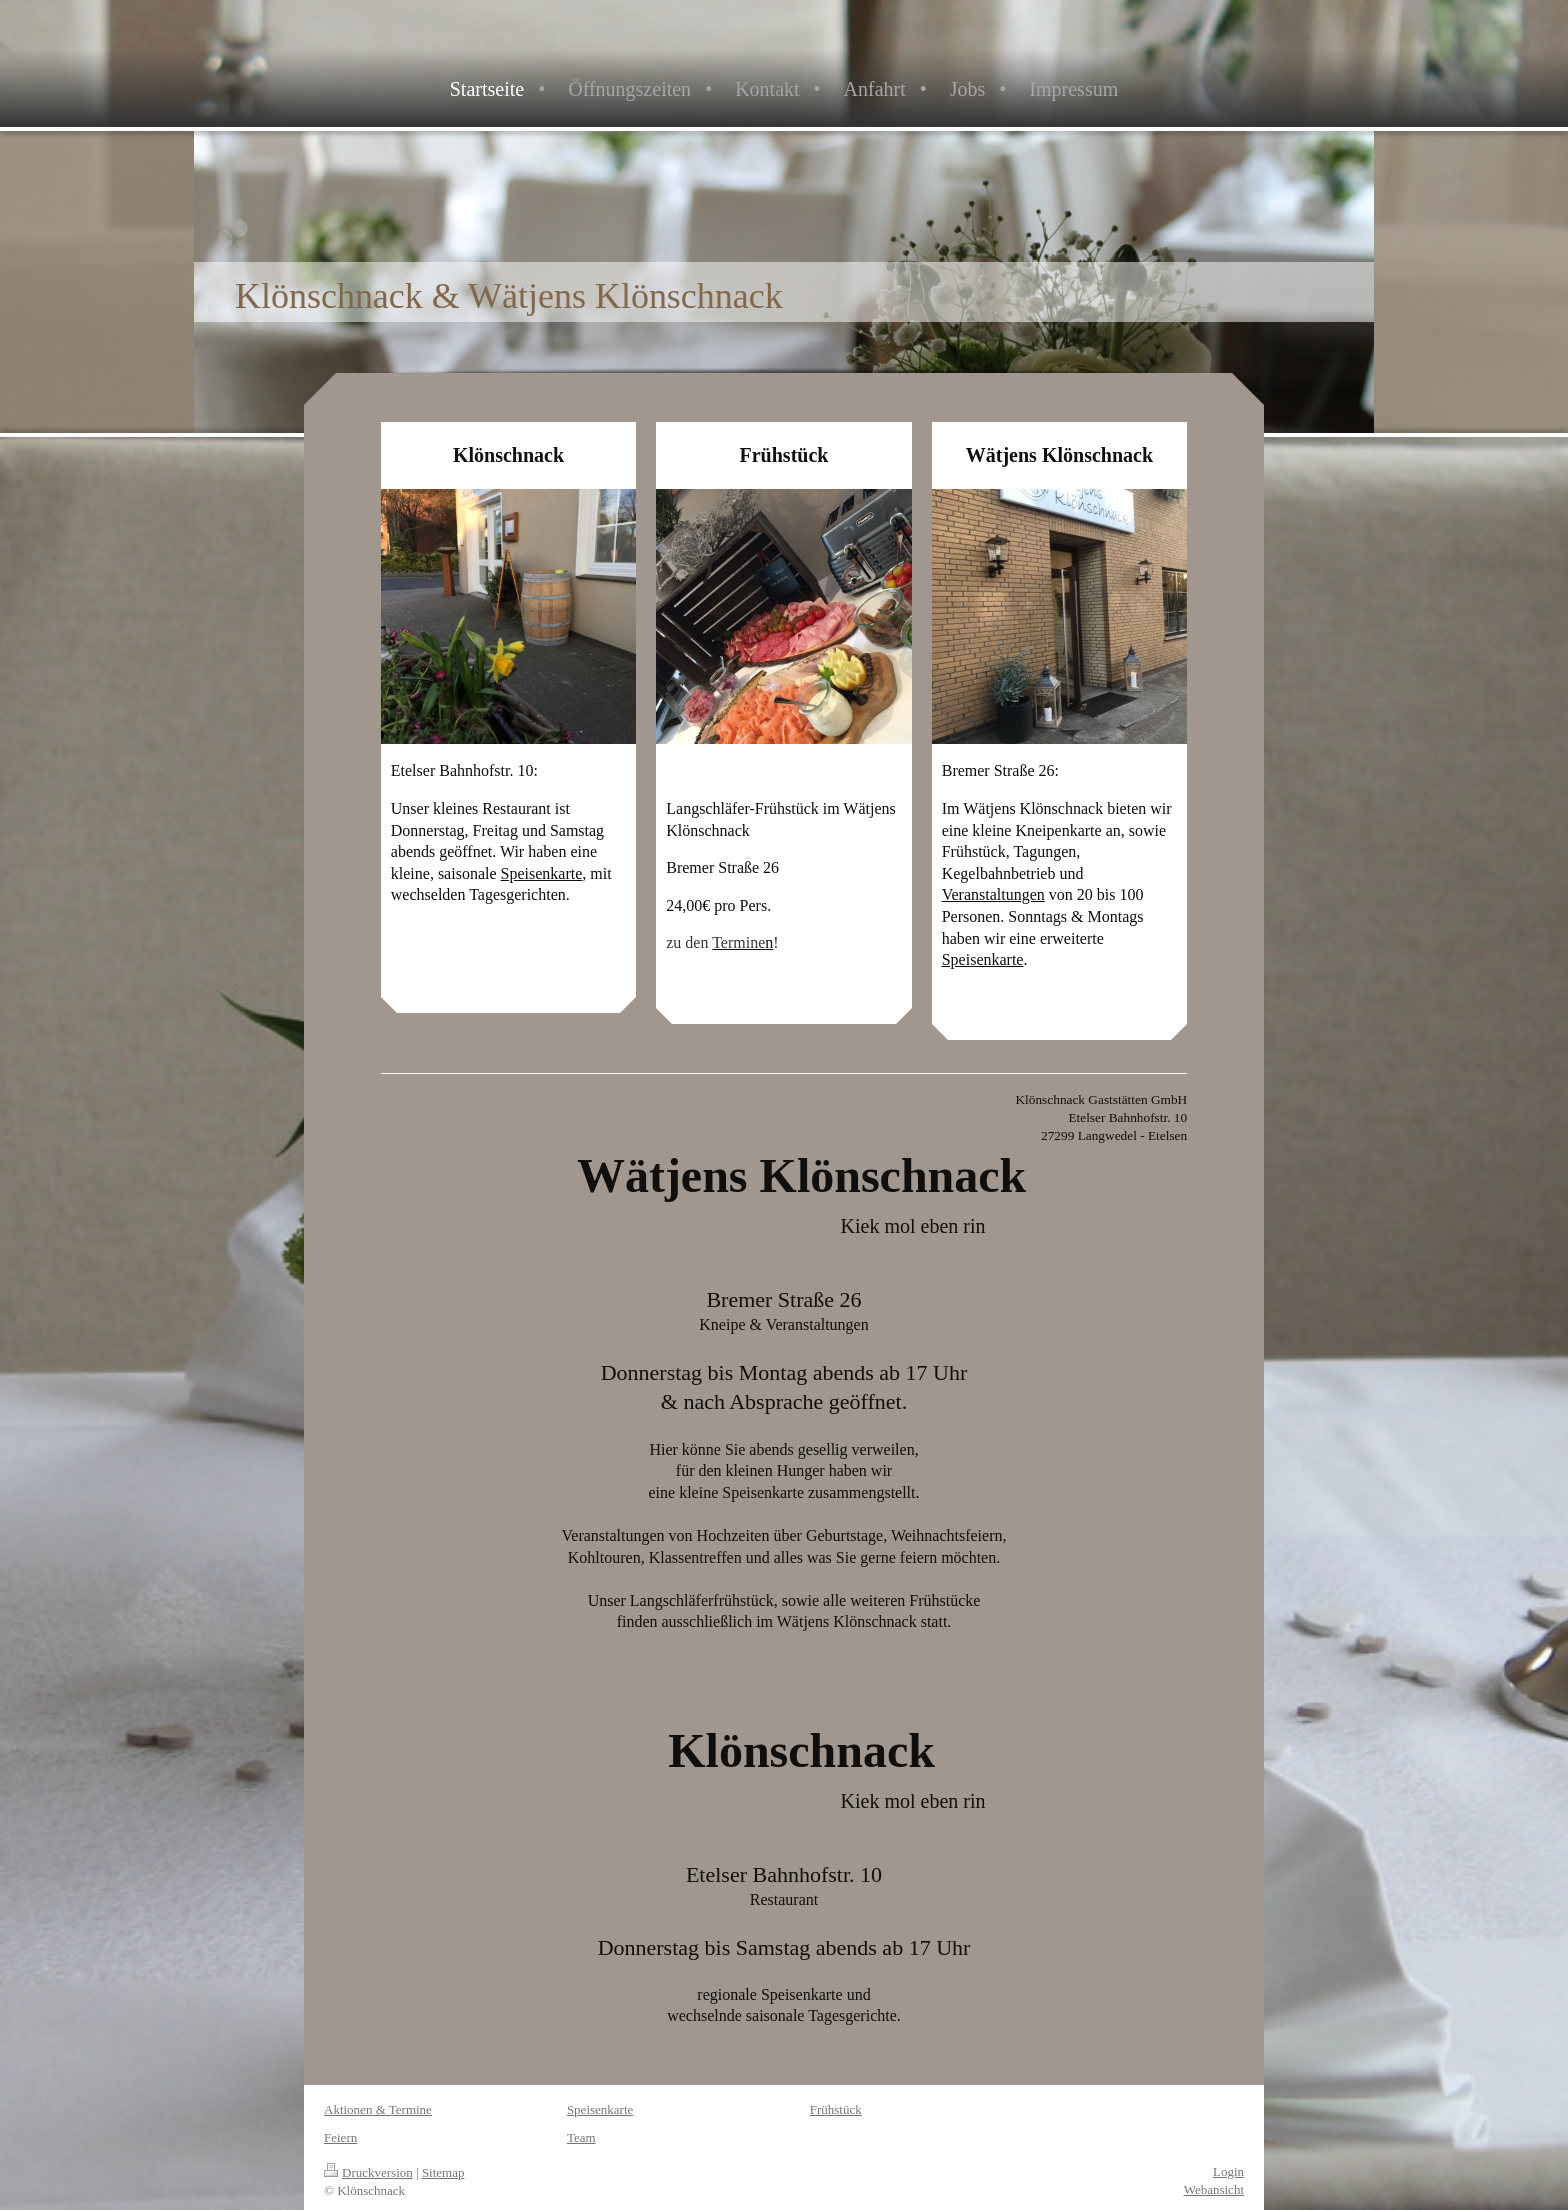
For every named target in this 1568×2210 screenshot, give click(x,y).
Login (1228, 2171)
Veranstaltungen (993, 894)
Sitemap (443, 2172)
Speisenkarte (542, 873)
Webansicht (1214, 2189)
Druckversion (368, 2172)
